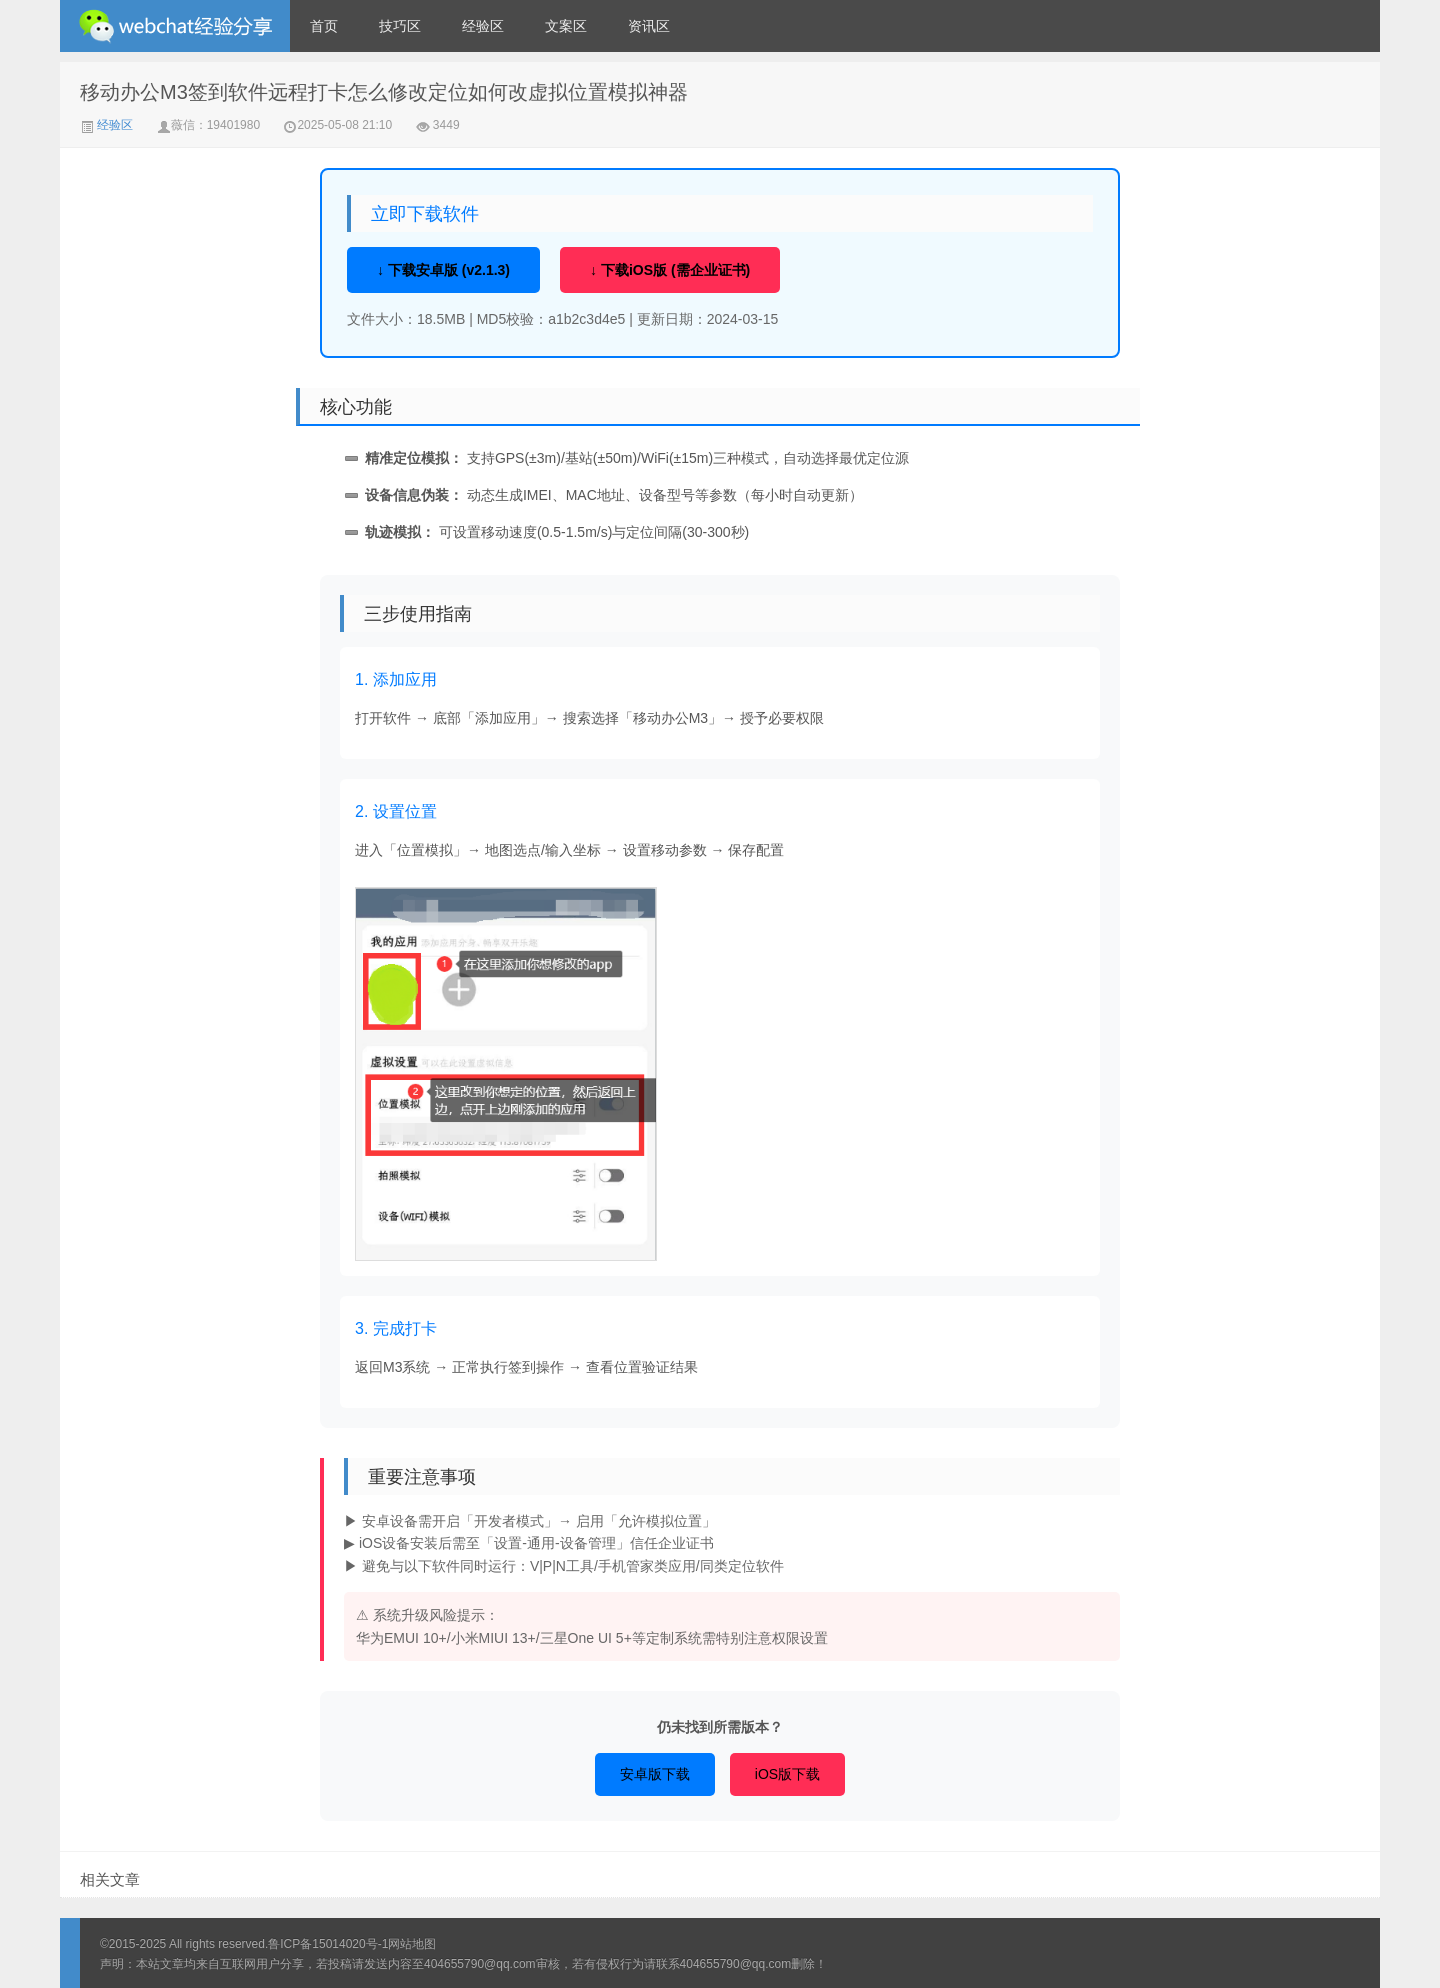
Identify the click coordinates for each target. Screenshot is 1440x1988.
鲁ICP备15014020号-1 (328, 1944)
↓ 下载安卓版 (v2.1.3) (443, 270)
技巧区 (400, 26)
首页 (324, 26)
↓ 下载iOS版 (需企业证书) (670, 270)
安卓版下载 (655, 1774)
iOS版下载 (787, 1774)
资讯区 (649, 26)
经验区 (483, 26)
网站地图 (412, 1944)
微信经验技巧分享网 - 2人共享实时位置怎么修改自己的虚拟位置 (175, 26)
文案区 (566, 26)
